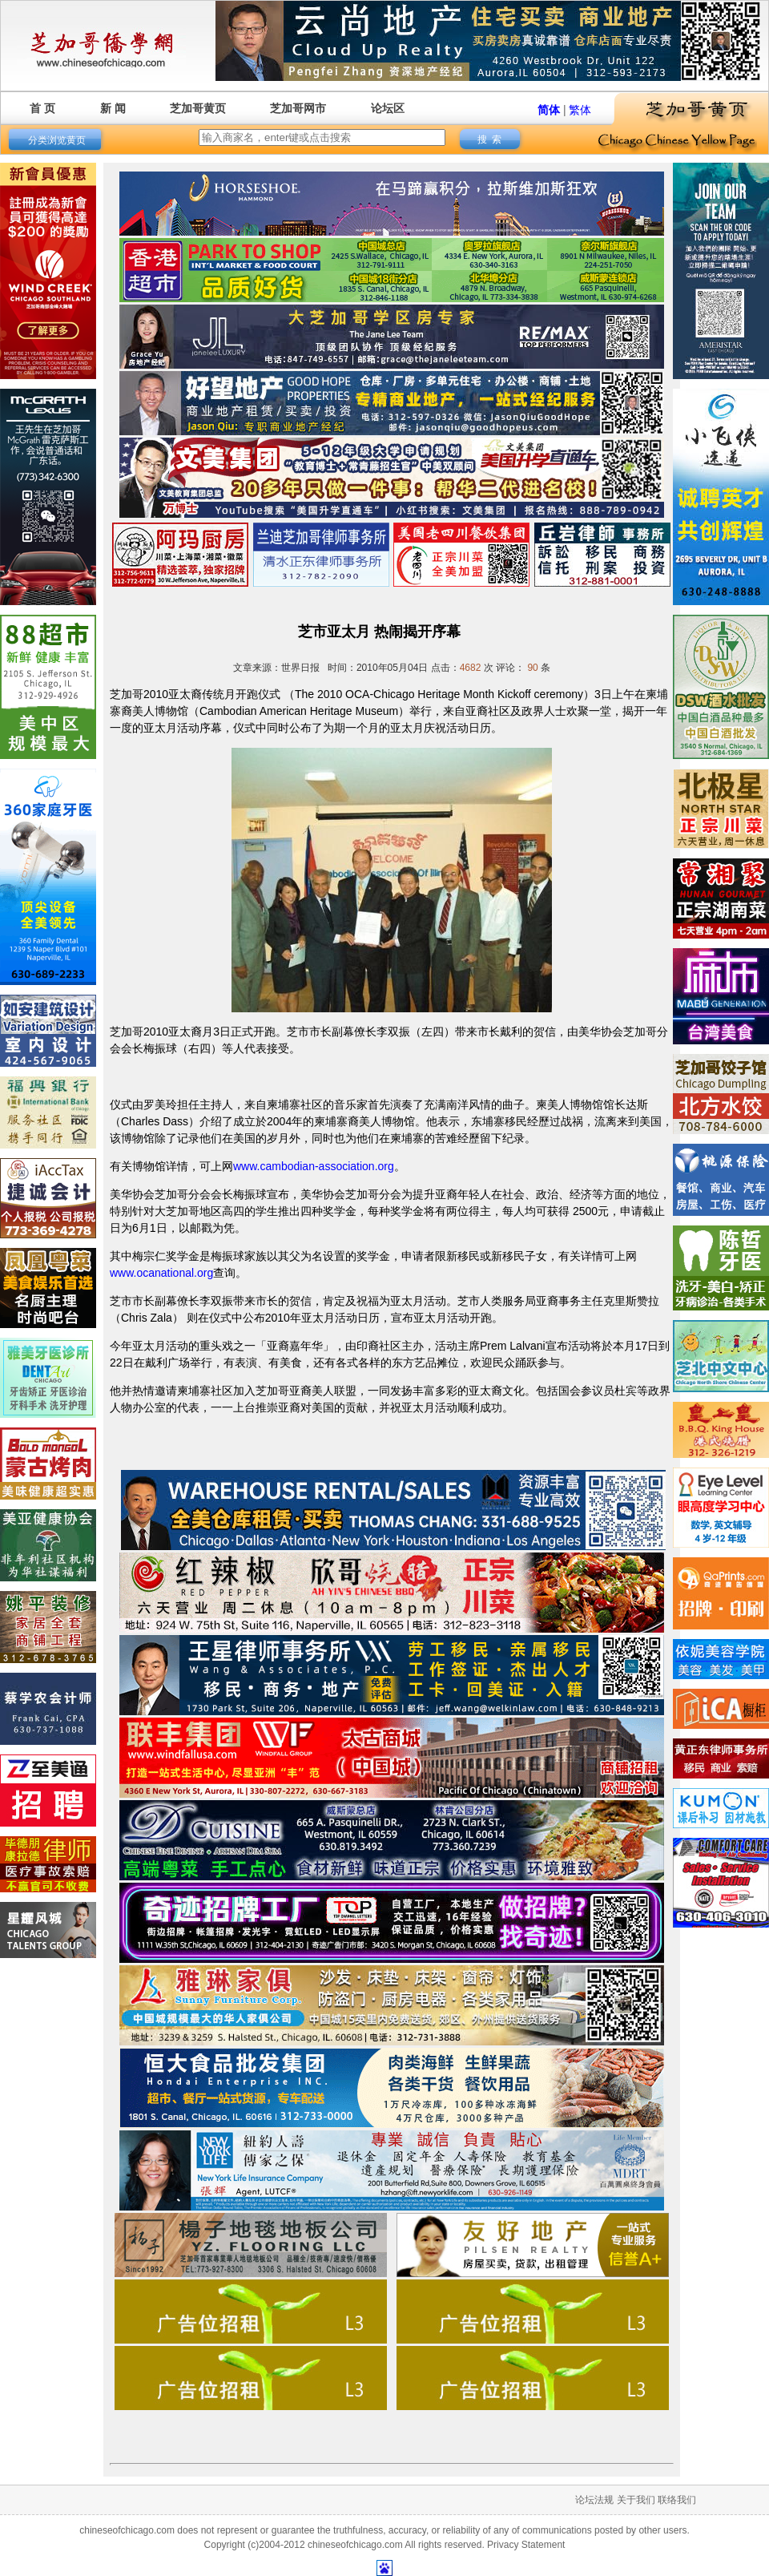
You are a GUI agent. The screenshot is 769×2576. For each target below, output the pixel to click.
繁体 (580, 109)
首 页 (42, 108)
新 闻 (113, 108)
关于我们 (636, 2499)
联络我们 (677, 2499)
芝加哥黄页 (198, 108)
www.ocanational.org (161, 1272)
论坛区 (388, 108)
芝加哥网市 (298, 108)
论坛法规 (594, 2499)
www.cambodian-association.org (313, 1166)
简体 (548, 109)
